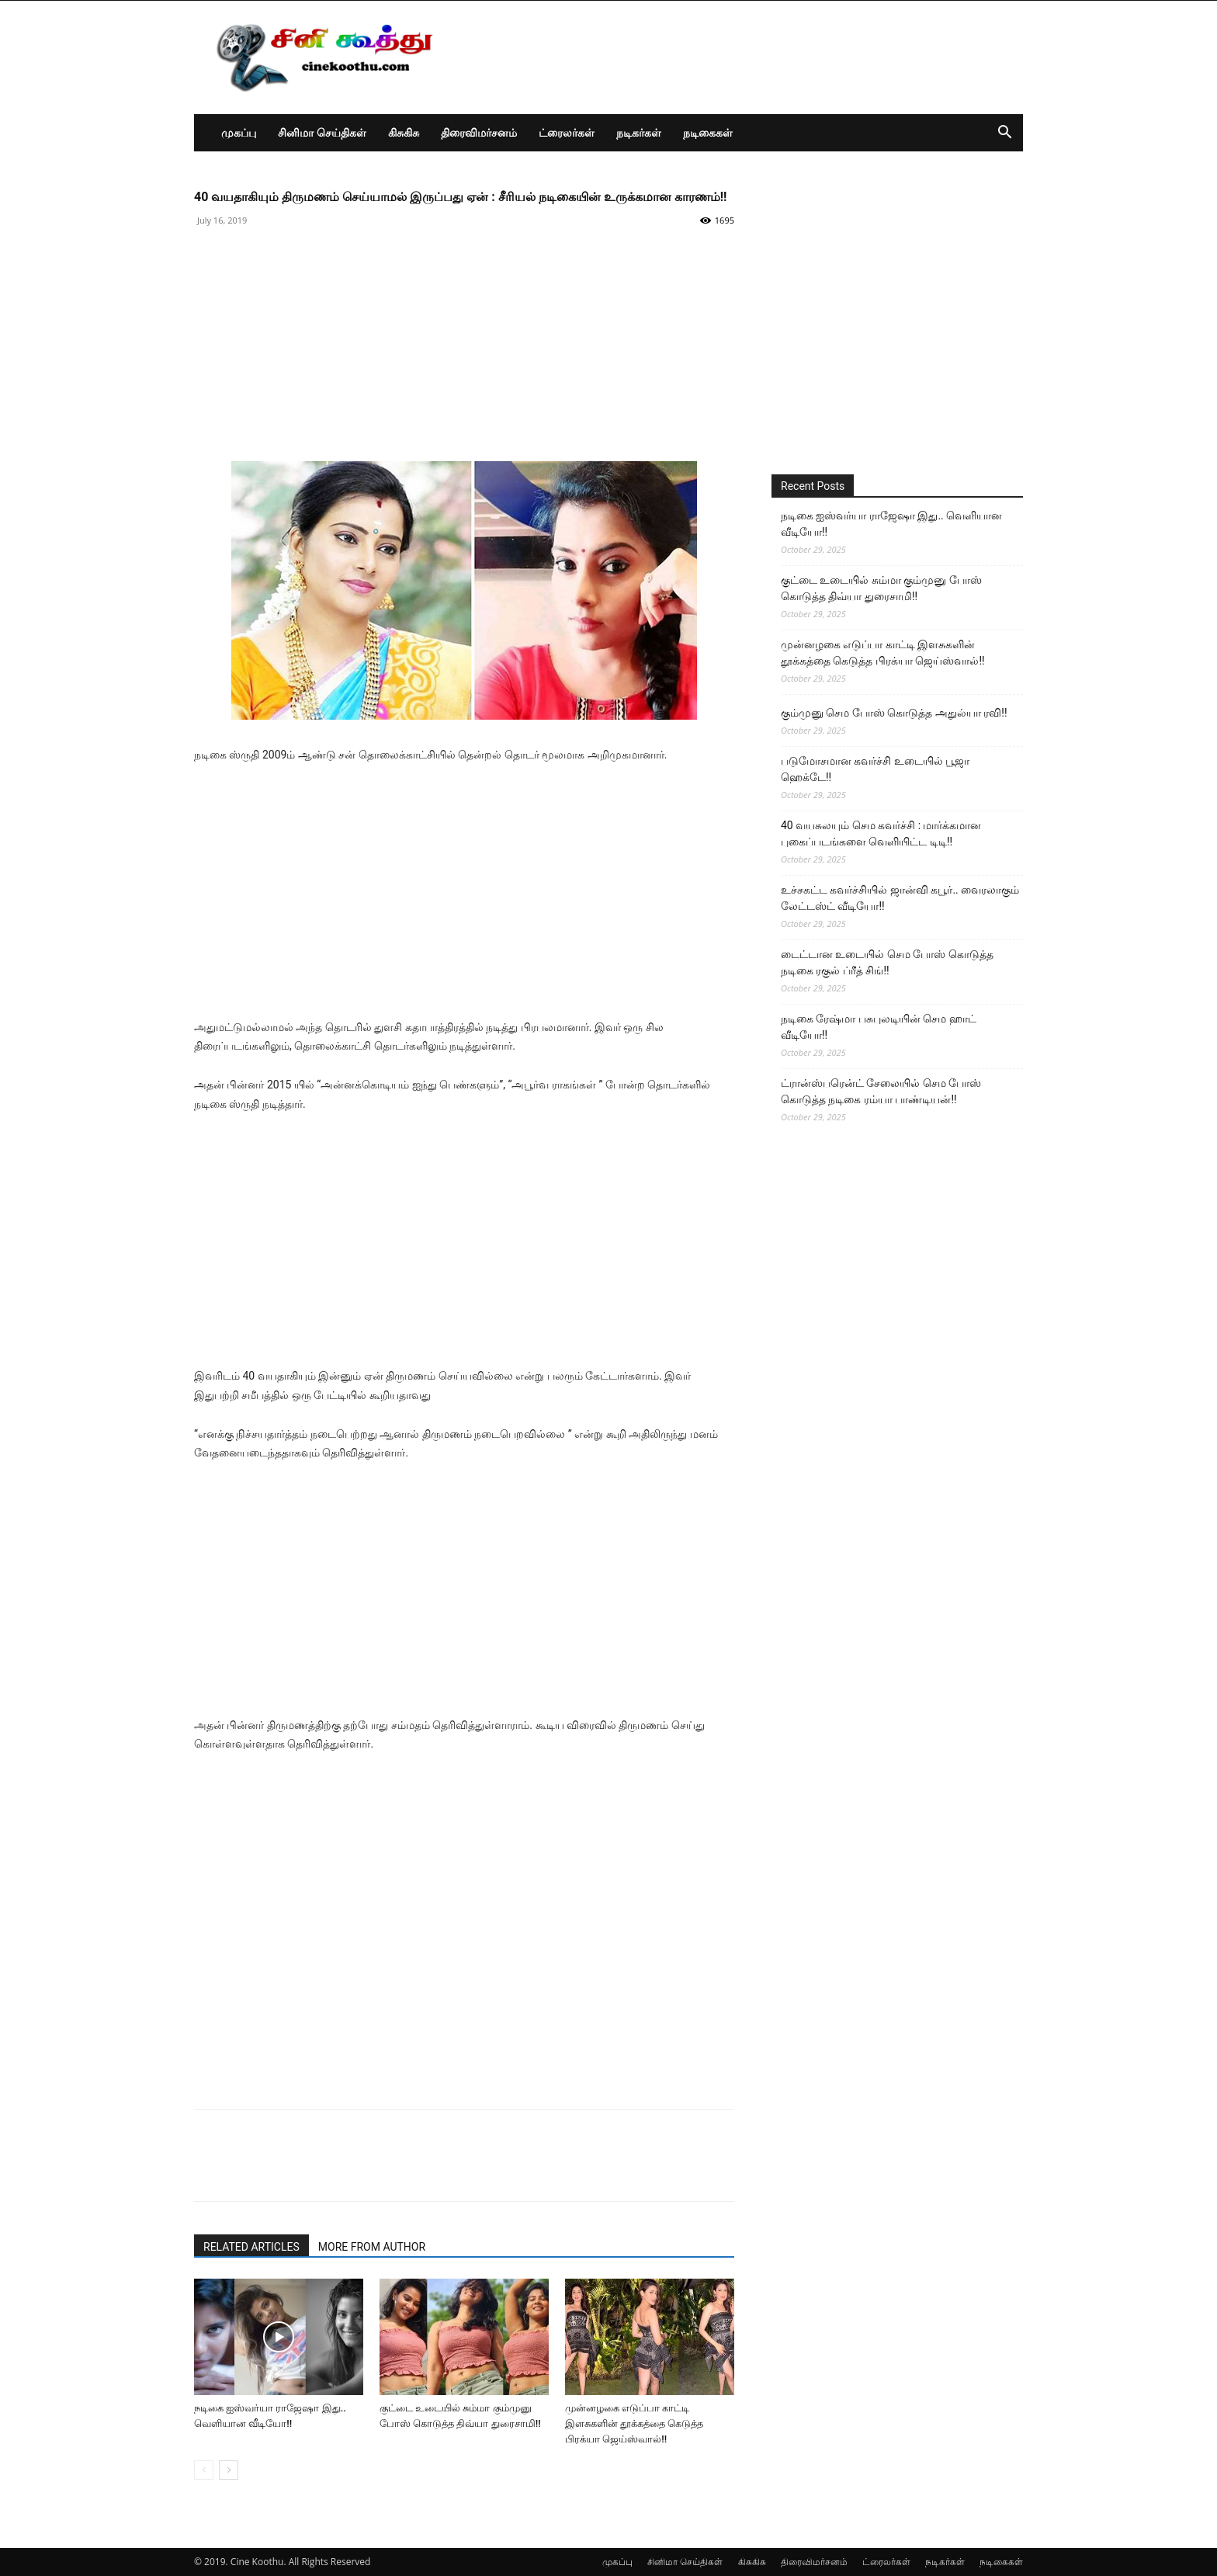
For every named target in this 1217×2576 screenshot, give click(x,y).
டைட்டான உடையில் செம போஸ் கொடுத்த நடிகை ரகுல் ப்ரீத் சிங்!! (887, 962)
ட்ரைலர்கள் (567, 132)
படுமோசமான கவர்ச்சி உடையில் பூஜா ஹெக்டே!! (875, 769)
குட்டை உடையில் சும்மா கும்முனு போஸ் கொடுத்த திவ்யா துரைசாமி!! (881, 588)
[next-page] (228, 2470)
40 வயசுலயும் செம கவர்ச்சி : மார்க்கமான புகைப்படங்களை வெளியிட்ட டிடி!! (881, 833)
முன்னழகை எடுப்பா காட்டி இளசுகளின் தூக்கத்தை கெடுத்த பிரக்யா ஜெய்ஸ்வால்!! (634, 2423)
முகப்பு (238, 132)
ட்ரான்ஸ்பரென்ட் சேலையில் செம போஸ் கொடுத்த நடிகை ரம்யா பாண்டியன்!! (881, 1091)
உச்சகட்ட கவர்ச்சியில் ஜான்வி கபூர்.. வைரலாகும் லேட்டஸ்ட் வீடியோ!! (900, 898)
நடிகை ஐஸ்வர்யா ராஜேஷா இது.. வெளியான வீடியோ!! (891, 523)
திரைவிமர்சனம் (479, 132)
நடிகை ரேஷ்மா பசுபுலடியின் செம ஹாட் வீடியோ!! (878, 1026)
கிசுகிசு (403, 132)
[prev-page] (203, 2470)
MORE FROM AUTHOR (371, 2247)
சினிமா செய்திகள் (322, 132)
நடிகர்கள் (638, 132)
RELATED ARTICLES (251, 2247)
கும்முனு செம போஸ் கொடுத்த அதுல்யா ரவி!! (894, 712)
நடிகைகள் (708, 132)
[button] (1004, 134)
